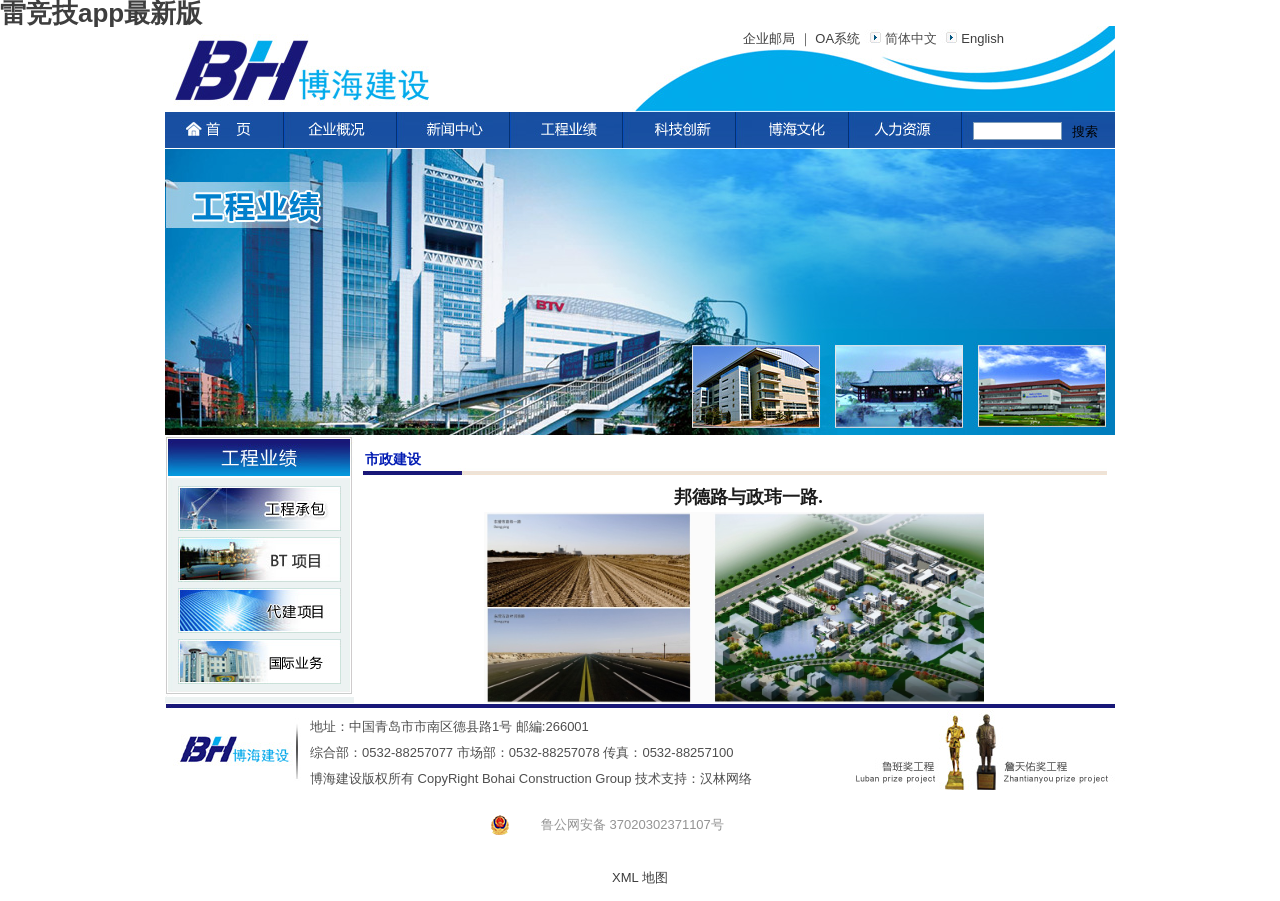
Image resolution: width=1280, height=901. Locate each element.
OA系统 (837, 38)
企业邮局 (769, 38)
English (972, 38)
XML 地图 (640, 877)
